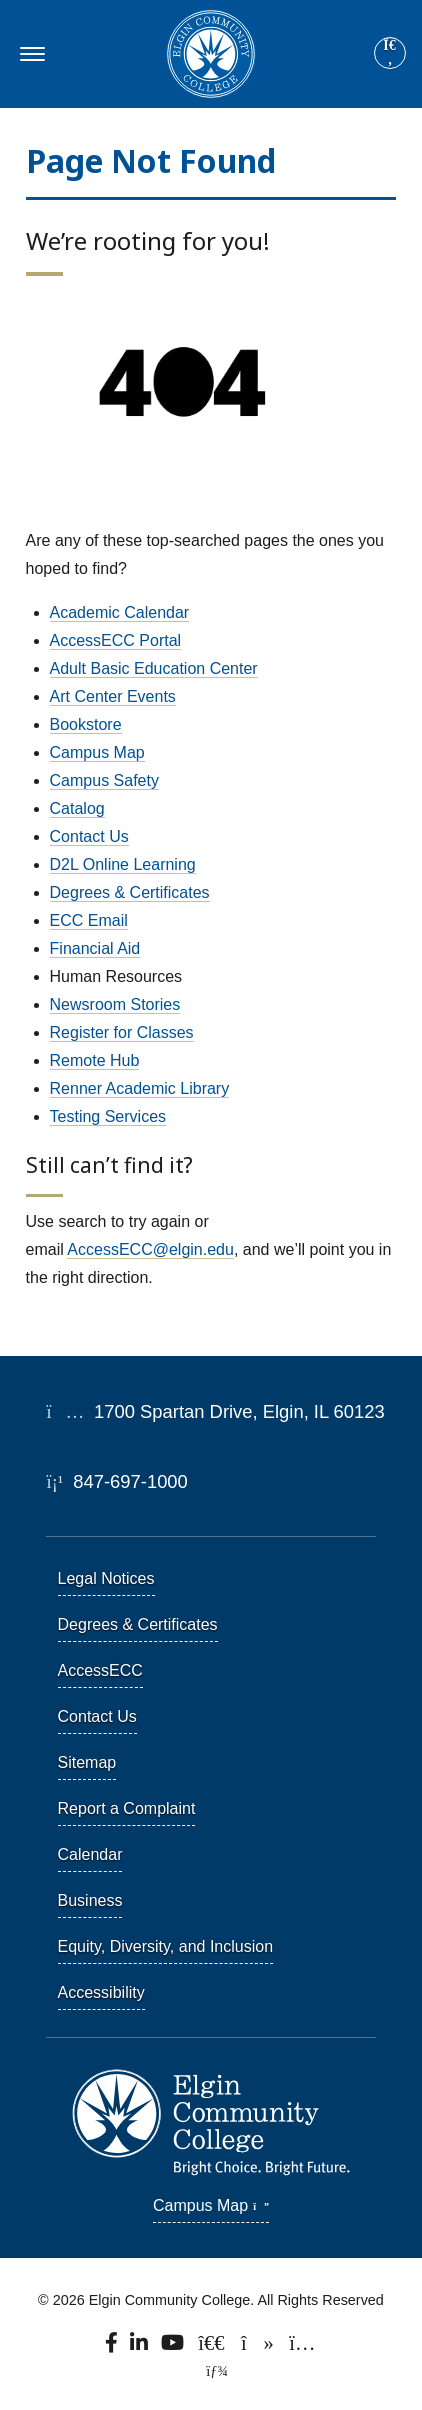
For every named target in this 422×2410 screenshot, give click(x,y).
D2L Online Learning (123, 864)
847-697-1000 (117, 1481)
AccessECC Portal (116, 640)
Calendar (90, 1854)
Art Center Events (113, 696)
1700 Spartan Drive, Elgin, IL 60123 (216, 1411)
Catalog (77, 808)
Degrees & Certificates (130, 892)
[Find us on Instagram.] (302, 2347)
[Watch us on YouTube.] (174, 2347)
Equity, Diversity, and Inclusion (166, 1946)
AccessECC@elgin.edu (150, 1249)
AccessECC (100, 1670)
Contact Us (89, 836)
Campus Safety (104, 780)
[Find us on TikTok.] (258, 2347)
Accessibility (101, 1992)
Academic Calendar (120, 612)
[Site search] (390, 53)
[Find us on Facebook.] (113, 2347)
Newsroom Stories (115, 1004)
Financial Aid (95, 948)
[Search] (390, 54)
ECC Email (89, 920)
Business (90, 1900)
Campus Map (97, 752)
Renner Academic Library (140, 1088)
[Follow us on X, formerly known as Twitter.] (213, 2347)
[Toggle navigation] (29, 54)
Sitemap (87, 1762)
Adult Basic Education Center (154, 668)
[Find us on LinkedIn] (140, 2347)
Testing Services (108, 1116)
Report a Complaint (127, 1808)
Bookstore (86, 724)
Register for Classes (122, 1032)
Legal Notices (106, 1578)
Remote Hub (95, 1060)
